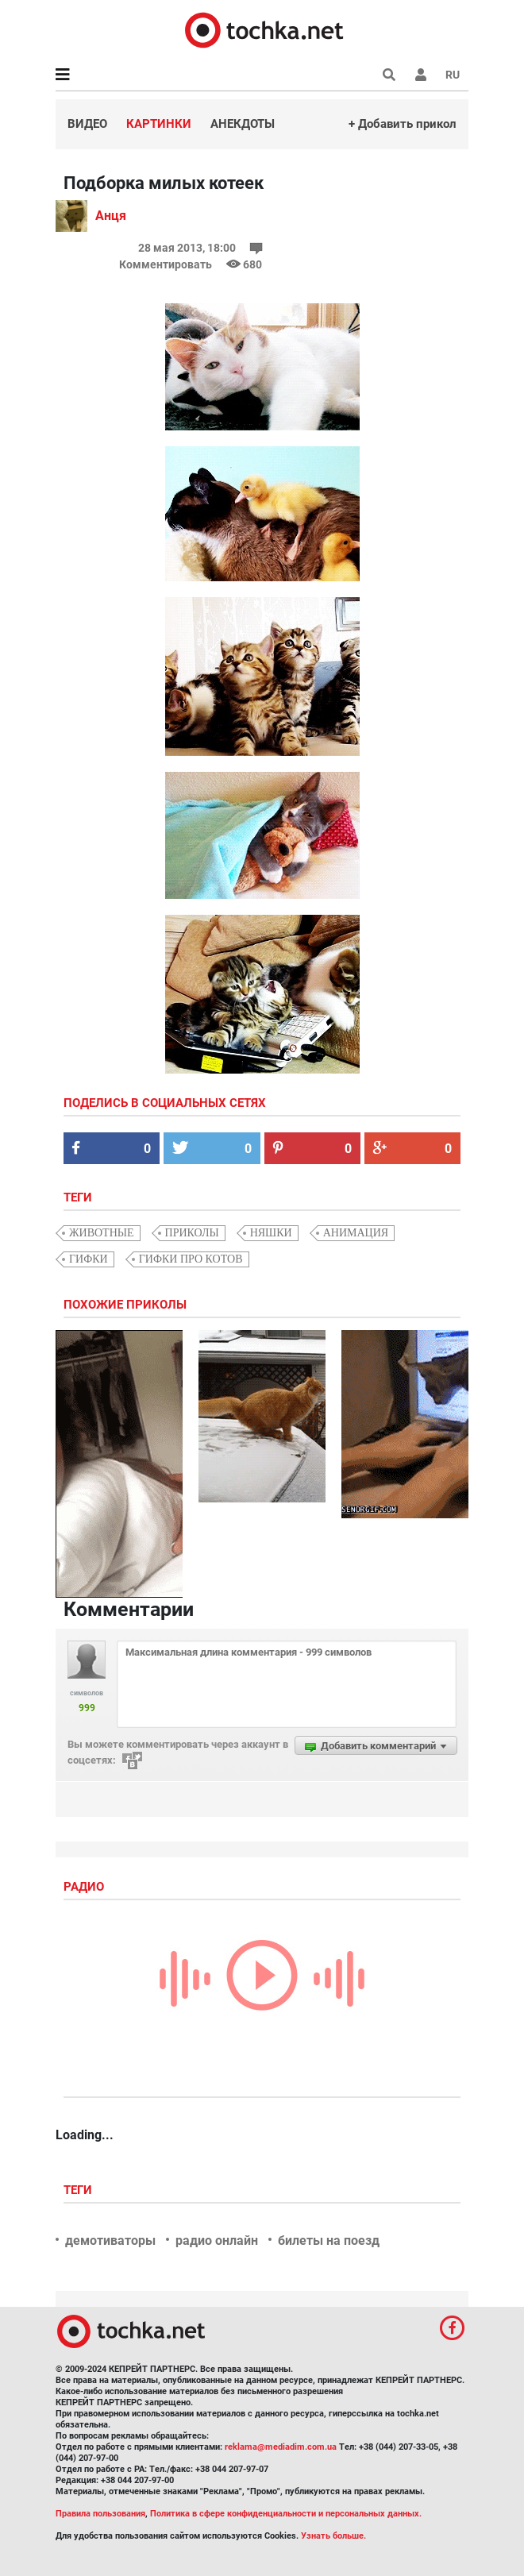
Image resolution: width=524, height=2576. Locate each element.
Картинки (158, 124)
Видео (87, 124)
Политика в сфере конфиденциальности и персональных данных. (286, 2514)
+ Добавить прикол (403, 124)
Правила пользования (100, 2514)
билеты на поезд (329, 2240)
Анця (110, 215)
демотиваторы (110, 2240)
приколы (192, 1233)
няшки (271, 1233)
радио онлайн (216, 2240)
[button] (421, 74)
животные (101, 1233)
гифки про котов (191, 1259)
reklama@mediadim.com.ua (281, 2447)
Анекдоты (242, 124)
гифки (88, 1259)
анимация (355, 1233)
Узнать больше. (333, 2536)
